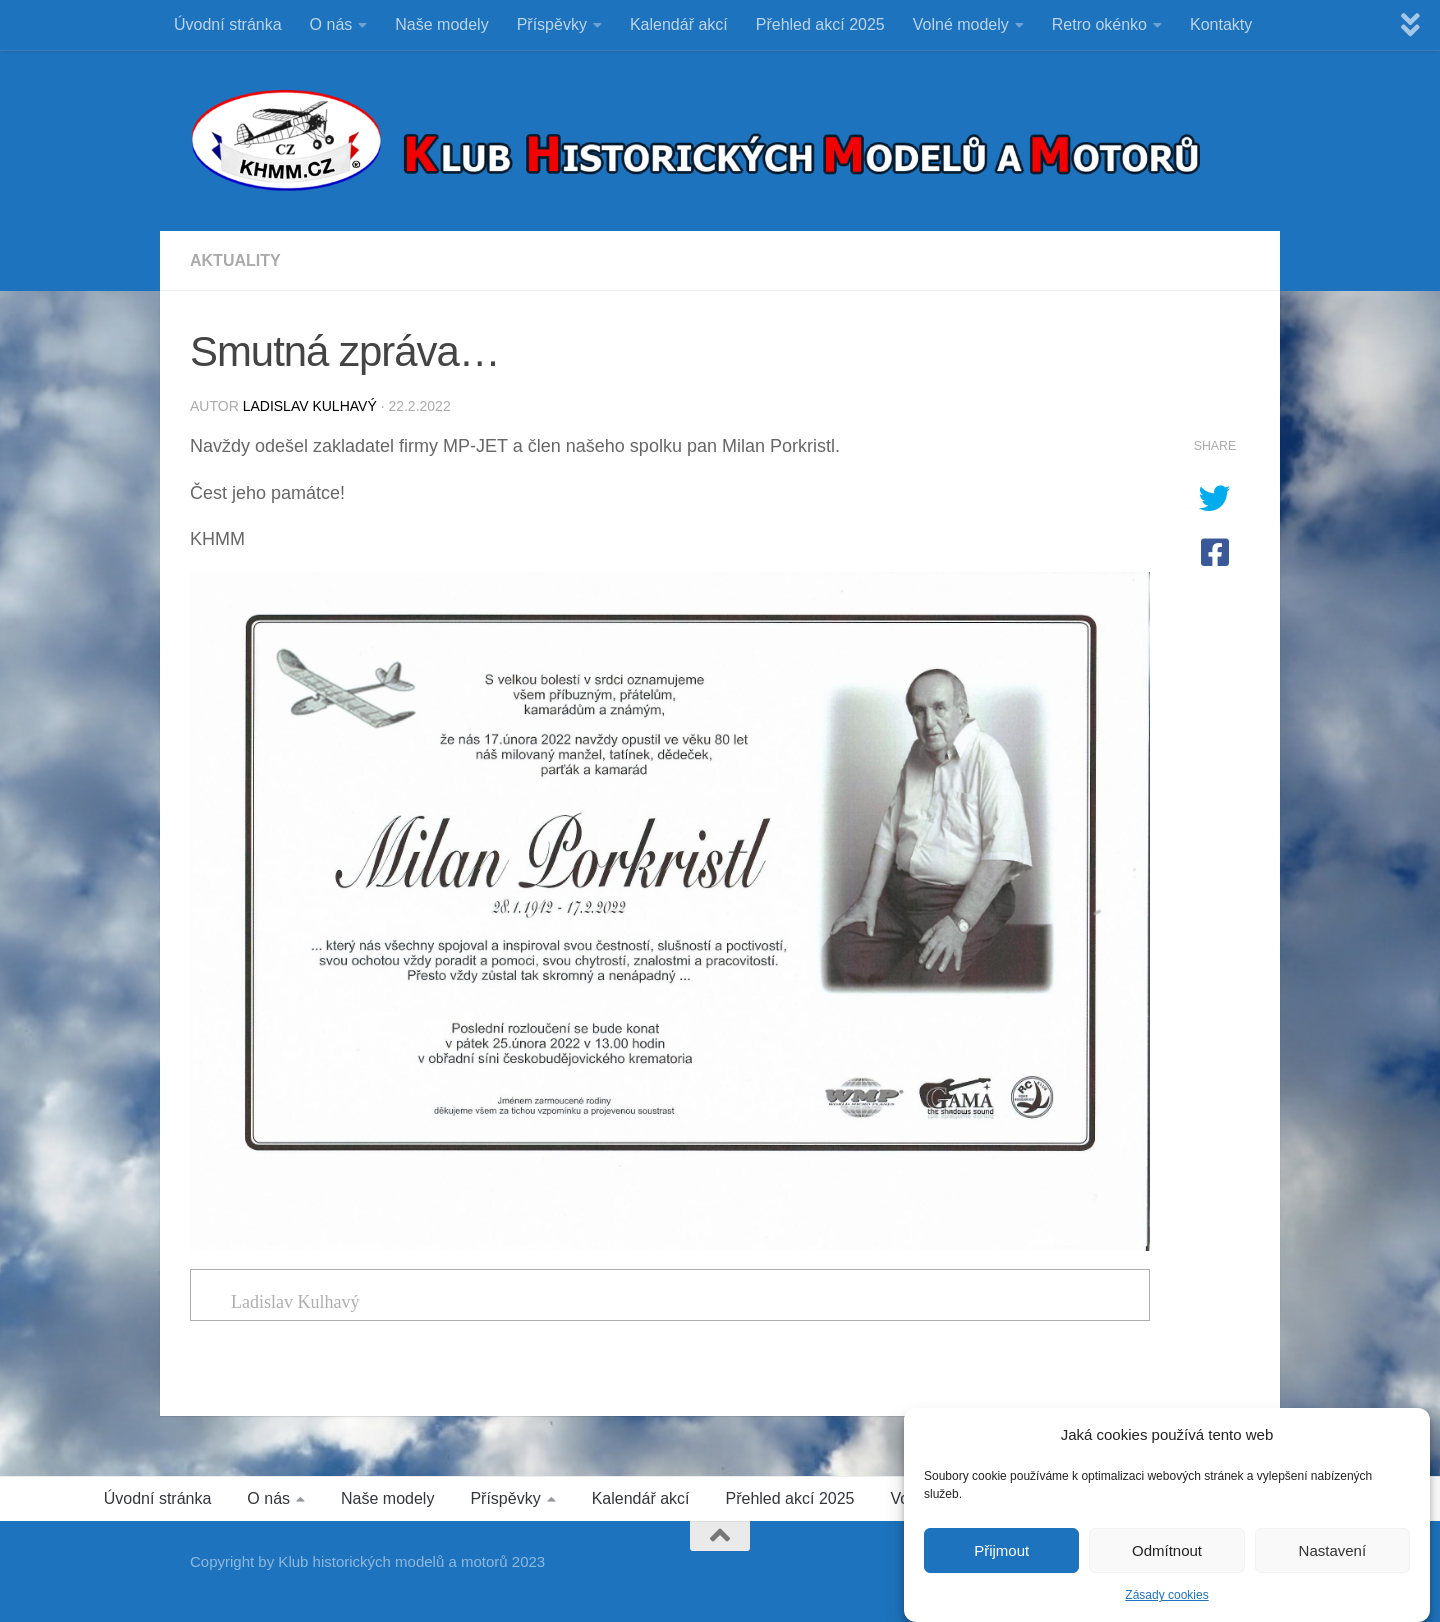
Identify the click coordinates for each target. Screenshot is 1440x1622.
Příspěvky (552, 24)
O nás (331, 24)
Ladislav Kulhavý (310, 406)
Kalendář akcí (679, 24)
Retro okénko (1099, 24)
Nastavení (1333, 1556)
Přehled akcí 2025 (820, 24)
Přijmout (1001, 1556)
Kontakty (1221, 24)
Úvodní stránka (228, 24)
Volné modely (961, 24)
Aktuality (235, 260)
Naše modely (441, 24)
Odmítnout (1167, 1556)
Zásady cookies (1166, 1601)
